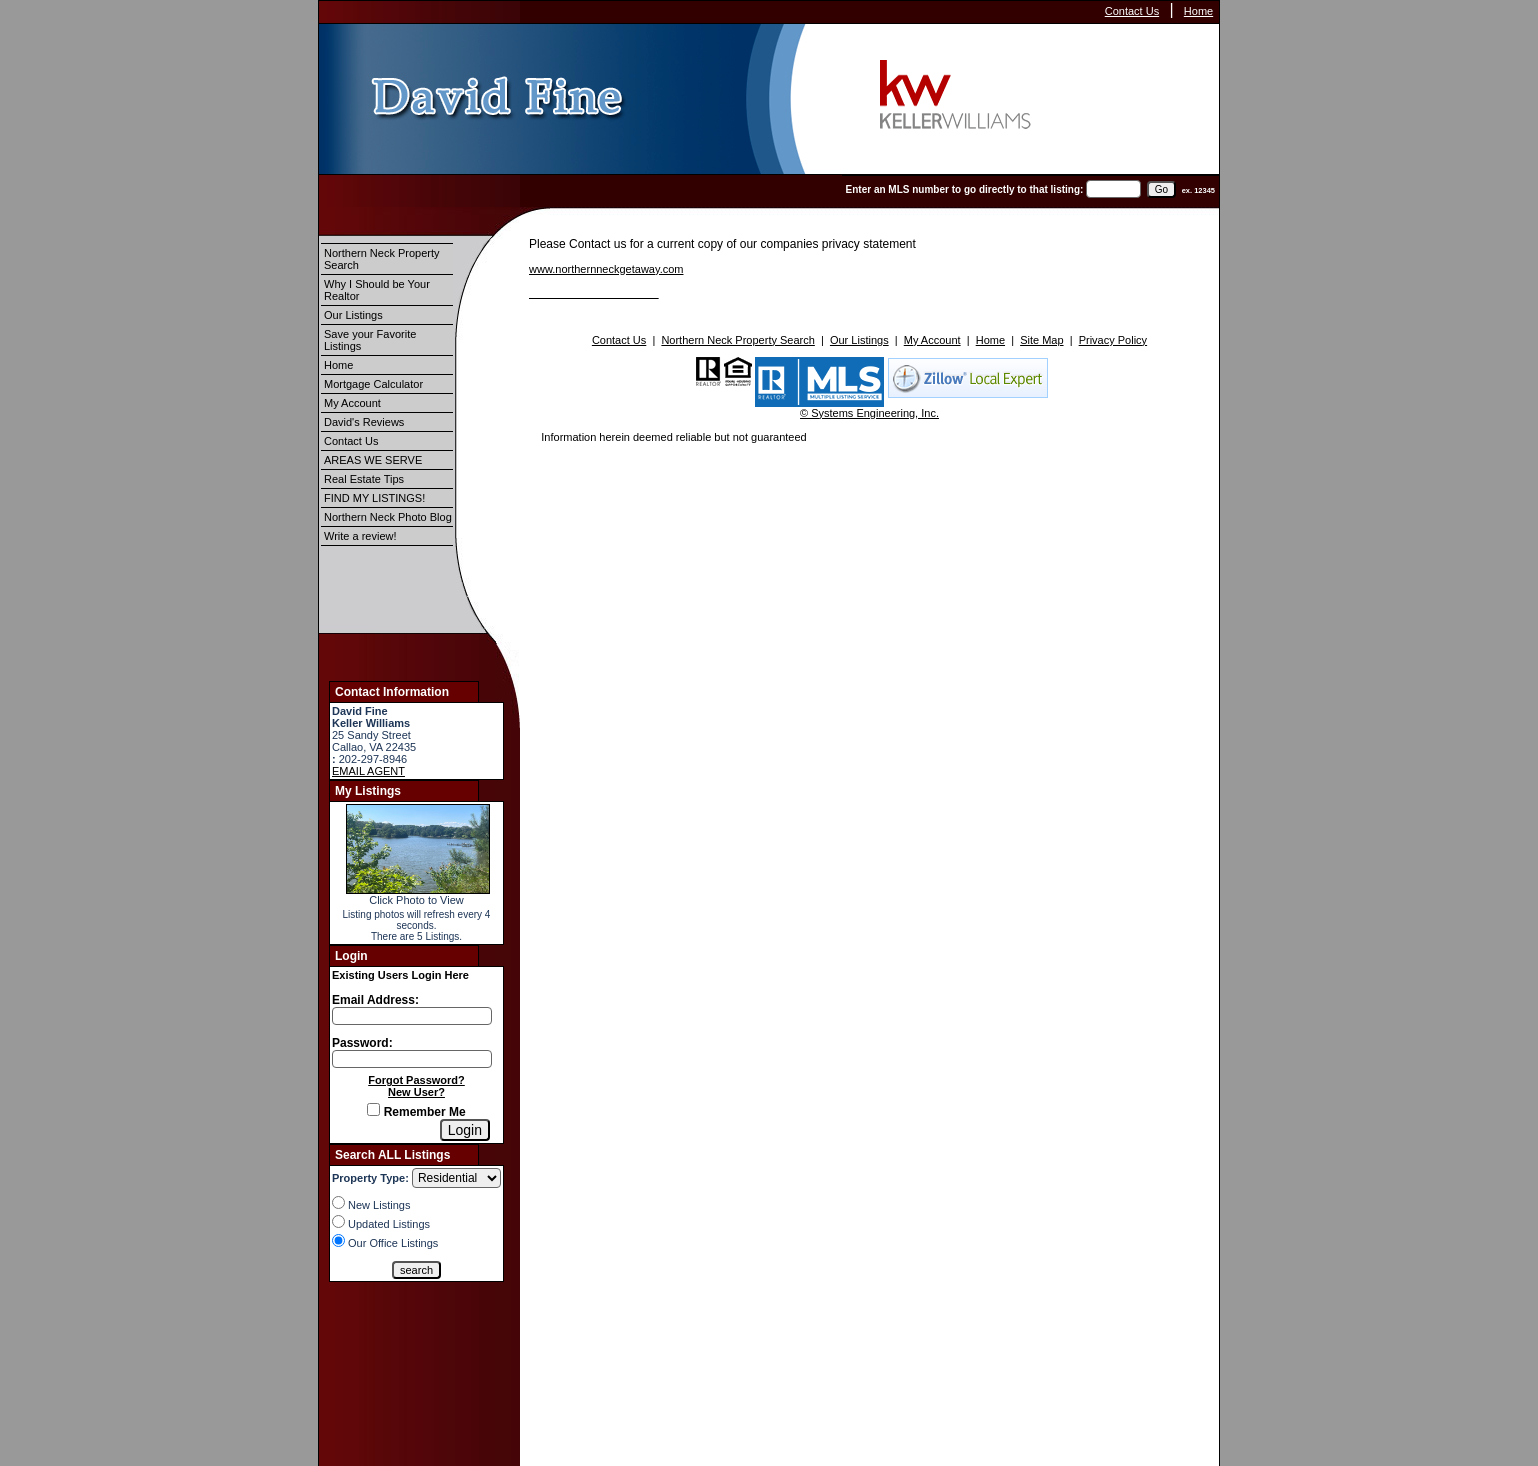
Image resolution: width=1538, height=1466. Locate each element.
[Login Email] (412, 1016)
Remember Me (416, 1112)
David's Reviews (364, 422)
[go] (1161, 189)
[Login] (465, 1130)
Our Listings (353, 315)
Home (1198, 11)
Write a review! (360, 536)
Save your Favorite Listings (370, 340)
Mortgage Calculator (373, 384)
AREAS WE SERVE (373, 460)
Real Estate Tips (364, 479)
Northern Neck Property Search (382, 259)
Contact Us (1132, 11)
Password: (362, 1043)
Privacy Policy (1113, 340)
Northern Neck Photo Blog (388, 517)
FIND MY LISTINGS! (374, 498)
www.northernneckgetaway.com (606, 269)
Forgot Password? (416, 1080)
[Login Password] (412, 1059)
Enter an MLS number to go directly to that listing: (965, 189)
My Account (352, 403)
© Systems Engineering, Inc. (869, 413)
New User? (416, 1092)
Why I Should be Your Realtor (377, 290)
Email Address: (375, 1000)
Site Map (1041, 340)
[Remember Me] (373, 1109)
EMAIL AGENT (368, 771)
